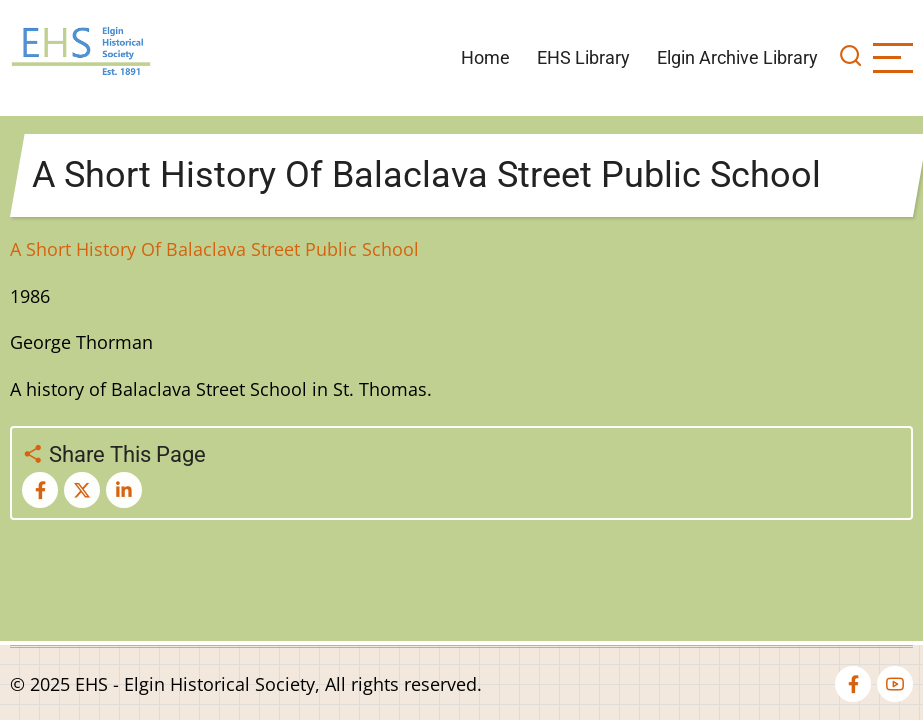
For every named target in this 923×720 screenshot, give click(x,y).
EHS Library (583, 57)
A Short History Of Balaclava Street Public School (214, 249)
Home (485, 57)
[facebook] (853, 684)
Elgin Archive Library (737, 57)
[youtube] (895, 684)
